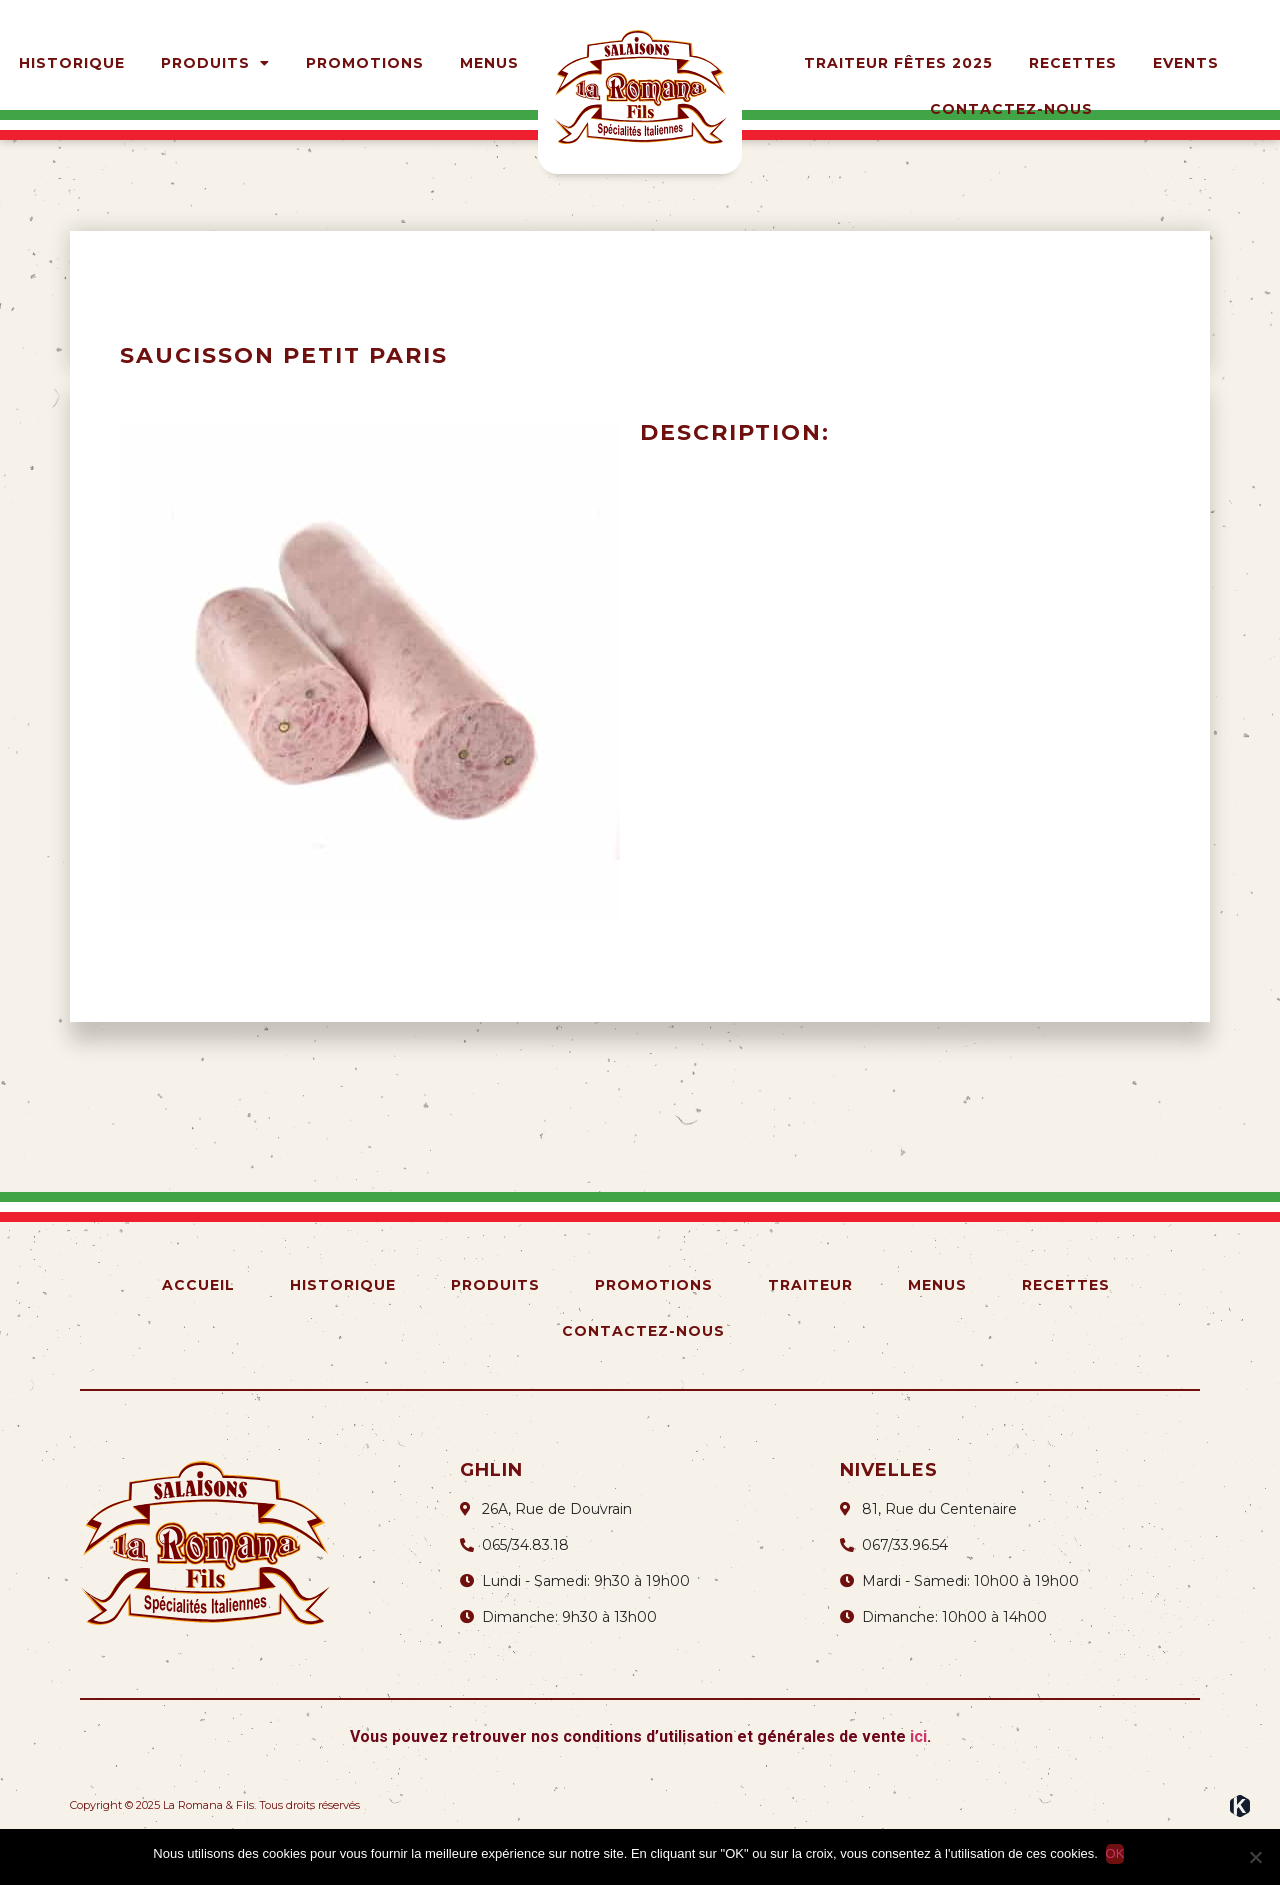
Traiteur (810, 1327)
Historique (72, 63)
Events (1186, 63)
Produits (215, 63)
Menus (489, 63)
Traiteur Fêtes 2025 (898, 63)
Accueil (198, 1327)
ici (918, 1778)
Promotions (365, 63)
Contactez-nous (1011, 109)
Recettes (1073, 63)
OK (1117, 1853)
